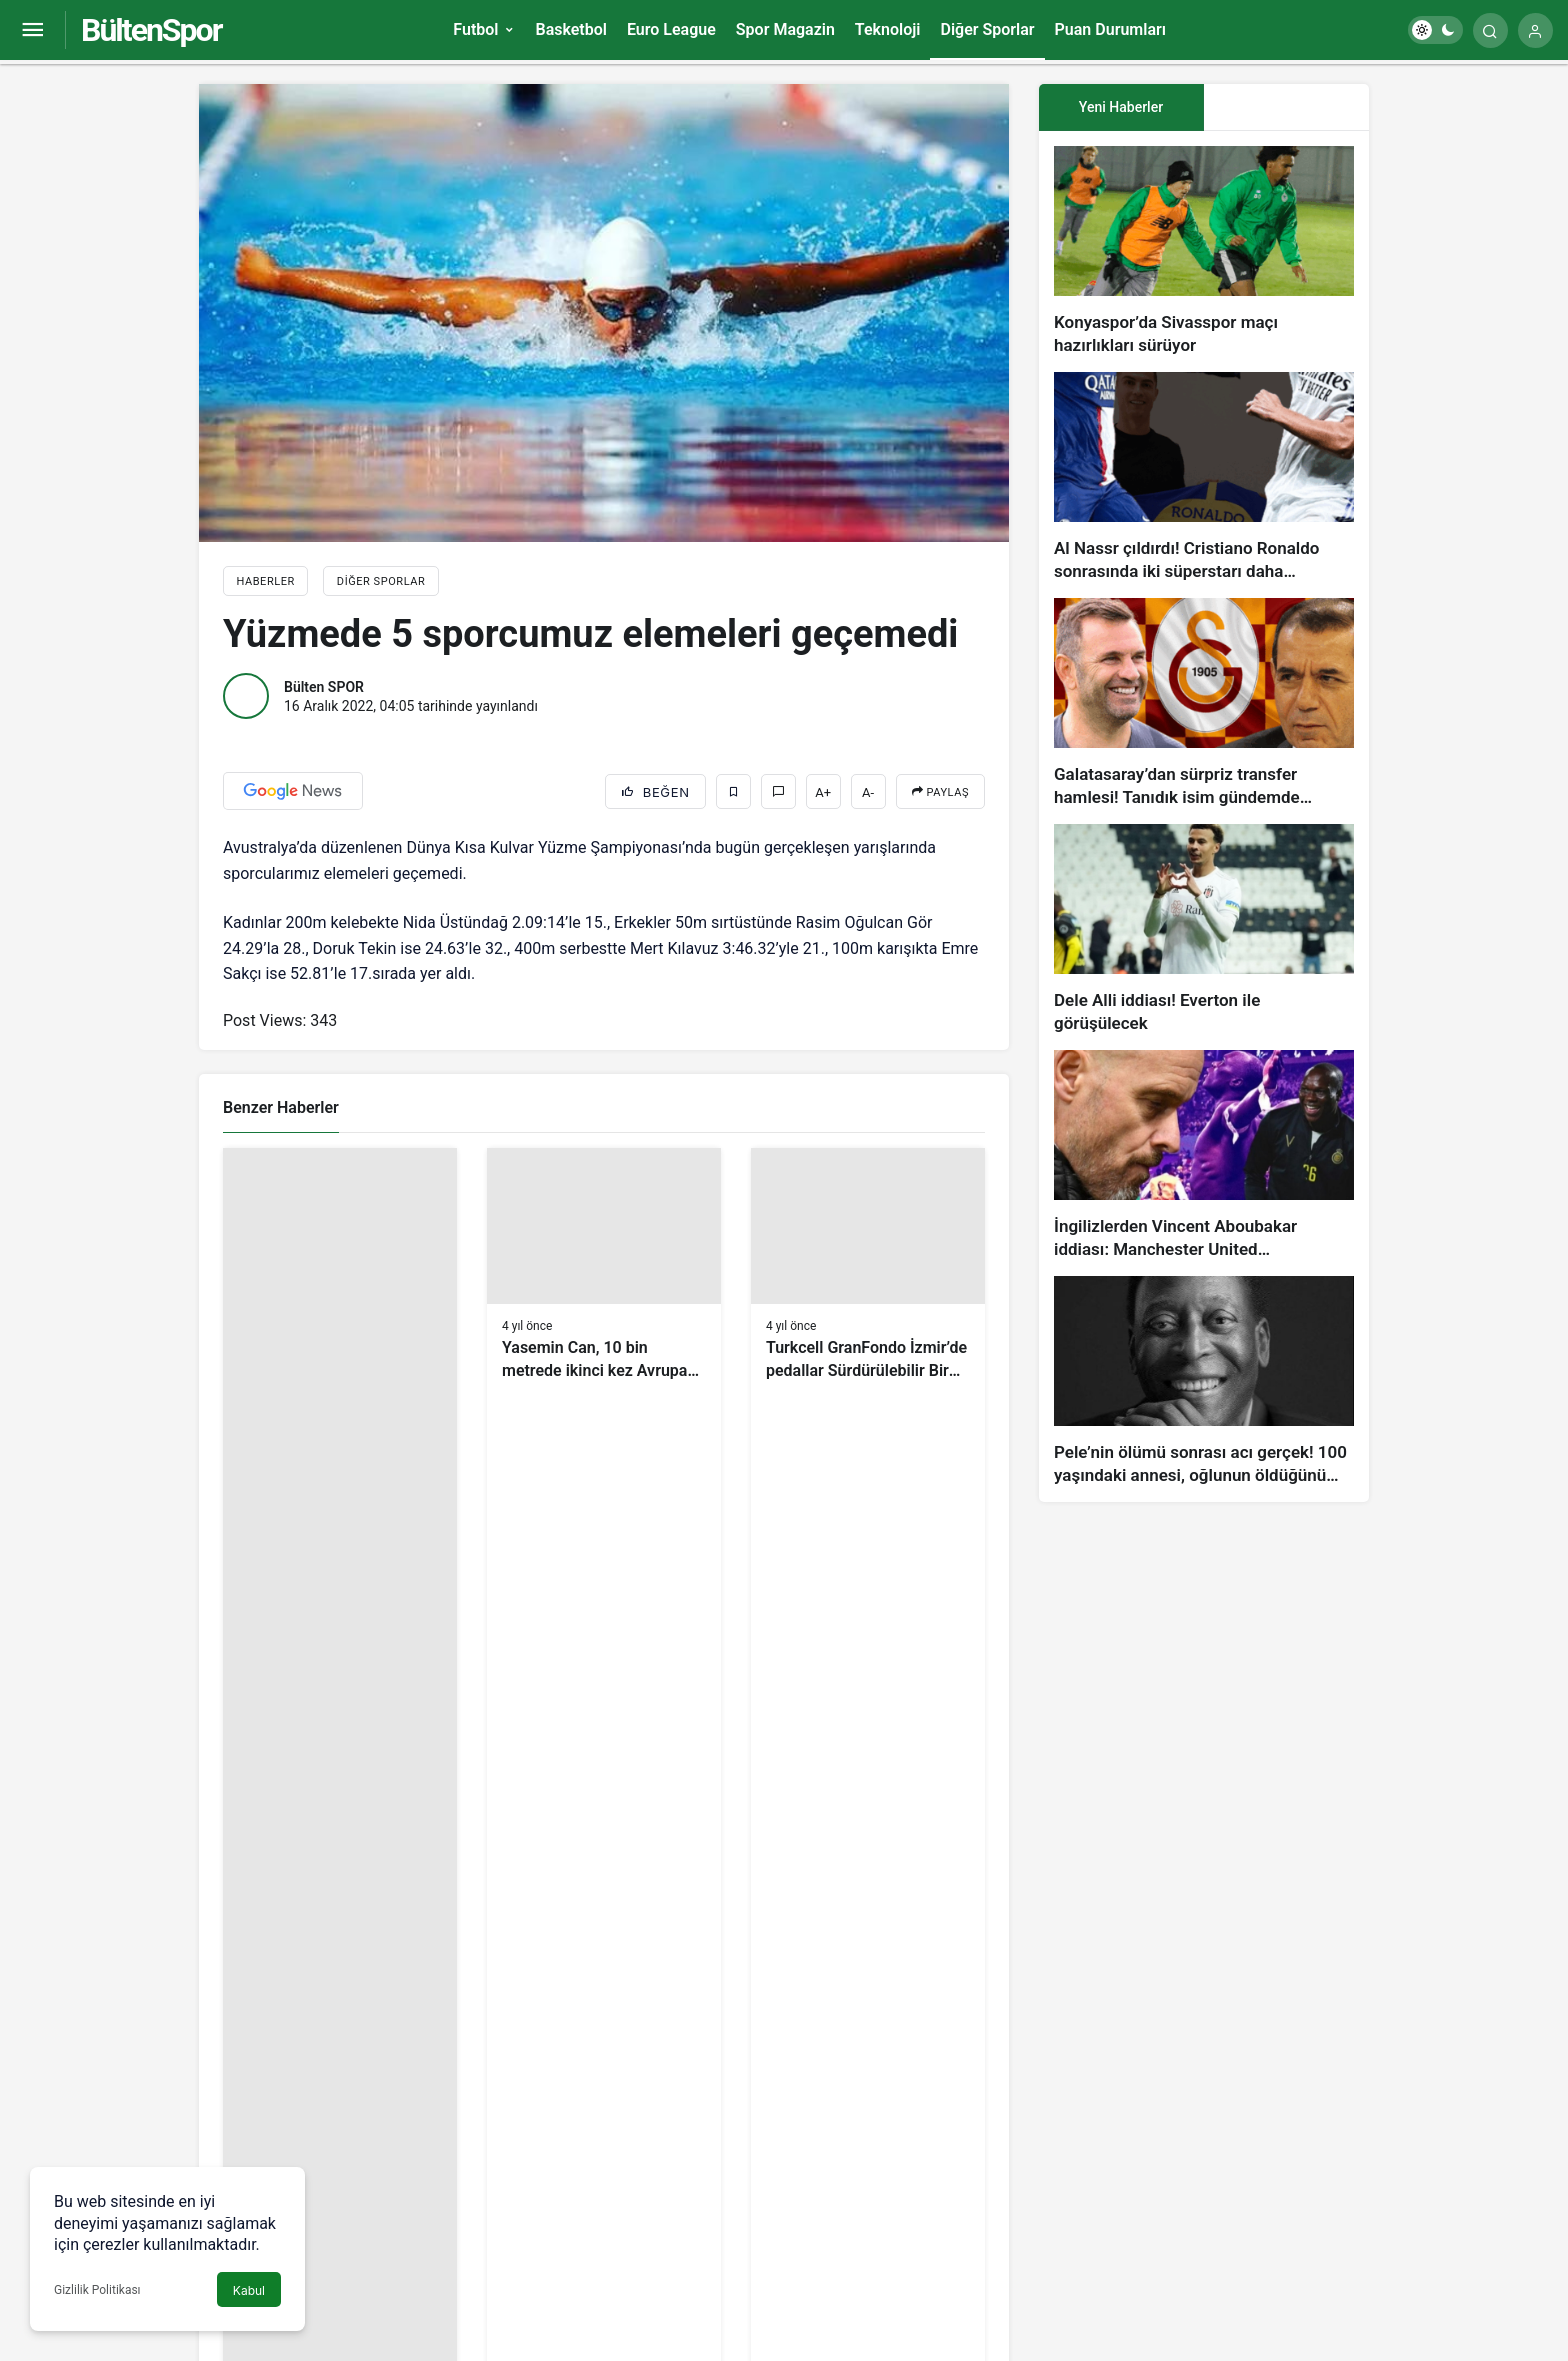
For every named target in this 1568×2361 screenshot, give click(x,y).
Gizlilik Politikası (97, 2290)
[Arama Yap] (1490, 30)
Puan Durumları (1110, 29)
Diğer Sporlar (987, 29)
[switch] (1435, 30)
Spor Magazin (785, 29)
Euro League (671, 29)
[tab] (1286, 107)
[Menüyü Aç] (32, 30)
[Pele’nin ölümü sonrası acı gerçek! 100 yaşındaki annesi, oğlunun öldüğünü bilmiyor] (1204, 1381)
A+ (823, 792)
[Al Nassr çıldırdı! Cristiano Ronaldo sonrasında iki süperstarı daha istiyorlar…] (1204, 477)
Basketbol (570, 29)
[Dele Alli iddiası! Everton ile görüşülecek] (1204, 929)
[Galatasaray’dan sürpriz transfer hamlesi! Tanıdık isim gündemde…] (1204, 703)
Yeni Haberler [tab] (1121, 107)
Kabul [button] (249, 2290)
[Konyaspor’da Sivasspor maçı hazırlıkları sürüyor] (1204, 251)
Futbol (475, 29)
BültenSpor (151, 30)
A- (868, 792)
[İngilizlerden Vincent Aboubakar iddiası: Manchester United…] (1204, 1155)
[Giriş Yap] (1535, 30)
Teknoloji (888, 29)
